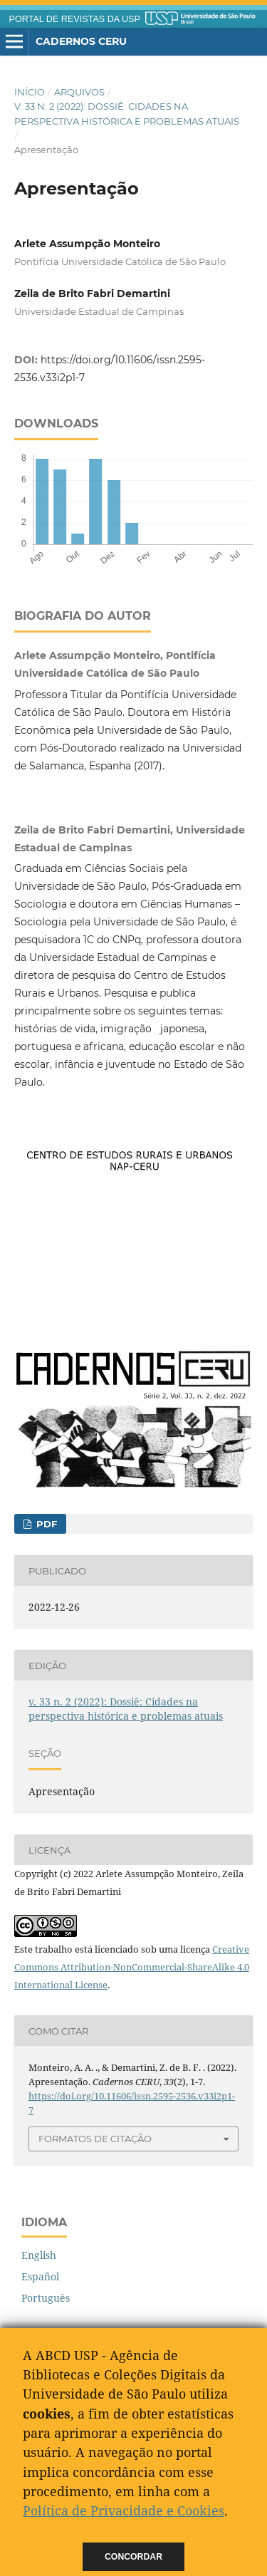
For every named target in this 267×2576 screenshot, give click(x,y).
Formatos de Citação (95, 2138)
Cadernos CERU (81, 41)
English (38, 2255)
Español (40, 2276)
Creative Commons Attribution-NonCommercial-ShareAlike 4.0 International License (131, 1967)
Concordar (133, 2557)
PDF (45, 1524)
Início (29, 92)
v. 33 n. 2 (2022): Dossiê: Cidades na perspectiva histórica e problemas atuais (126, 113)
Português (45, 2298)
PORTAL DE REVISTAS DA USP (74, 19)
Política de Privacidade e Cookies (123, 2510)
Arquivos (79, 92)
